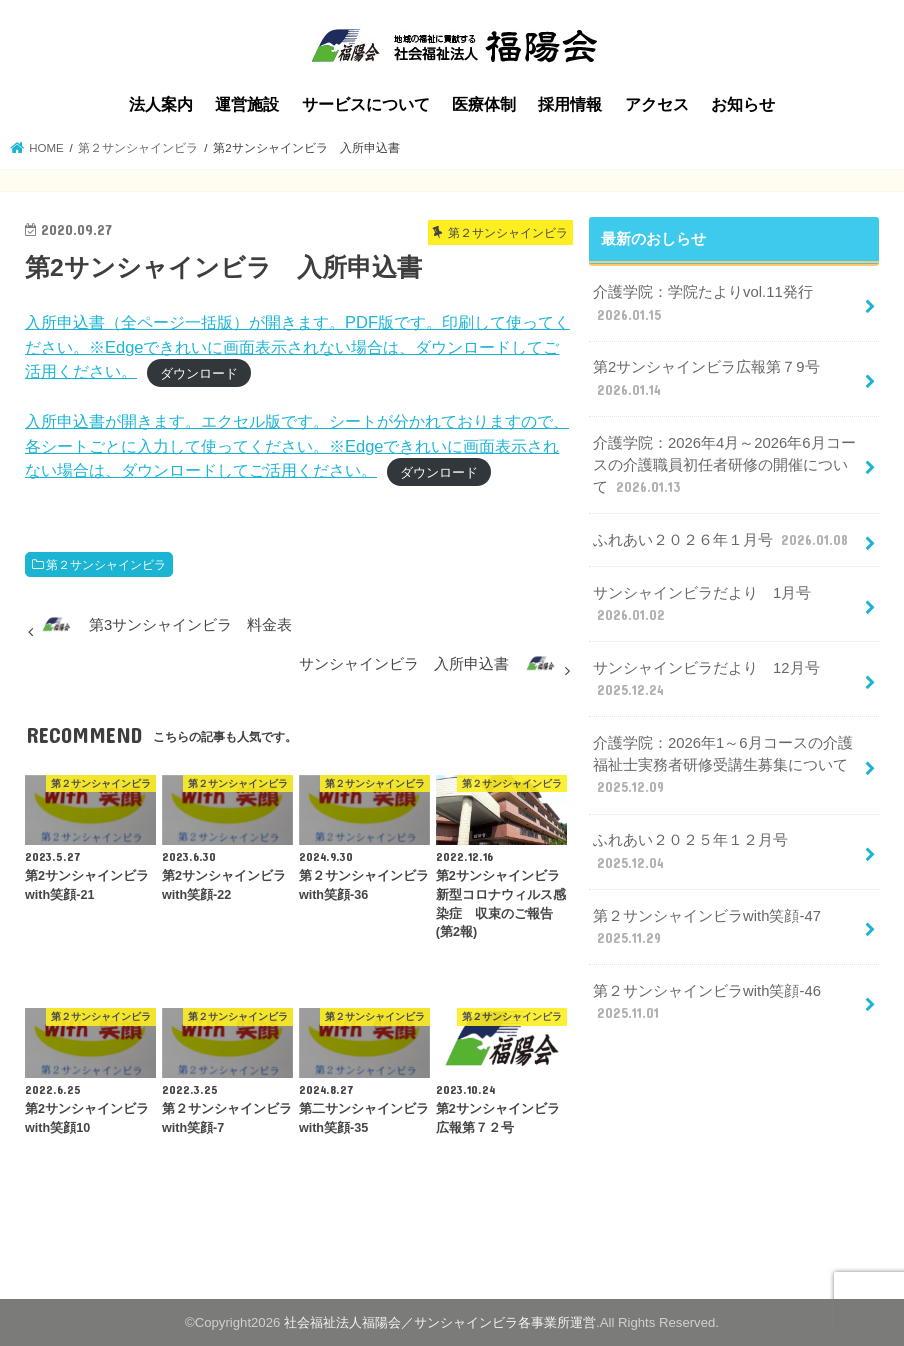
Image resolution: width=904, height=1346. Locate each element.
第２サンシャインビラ (106, 565)
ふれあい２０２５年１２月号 (690, 852)
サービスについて (366, 104)
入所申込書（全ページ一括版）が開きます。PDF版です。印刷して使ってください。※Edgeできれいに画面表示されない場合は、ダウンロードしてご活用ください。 (297, 346)
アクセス (657, 104)
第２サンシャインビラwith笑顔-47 (707, 928)
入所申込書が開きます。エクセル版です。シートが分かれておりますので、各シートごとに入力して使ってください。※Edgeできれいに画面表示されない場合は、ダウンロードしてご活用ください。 (297, 445)
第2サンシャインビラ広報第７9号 (706, 379)
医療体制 (484, 104)
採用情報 (570, 104)
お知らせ (743, 104)
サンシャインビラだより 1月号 (702, 605)
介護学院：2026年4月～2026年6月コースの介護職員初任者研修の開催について (724, 466)
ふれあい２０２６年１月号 (722, 540)
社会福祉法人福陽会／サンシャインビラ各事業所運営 (440, 1322)
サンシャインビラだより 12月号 (706, 680)
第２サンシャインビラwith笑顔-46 (707, 1003)
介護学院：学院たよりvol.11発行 (703, 304)
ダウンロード (199, 372)
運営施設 (247, 104)
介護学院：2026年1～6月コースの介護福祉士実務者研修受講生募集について (722, 766)
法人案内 (161, 104)
